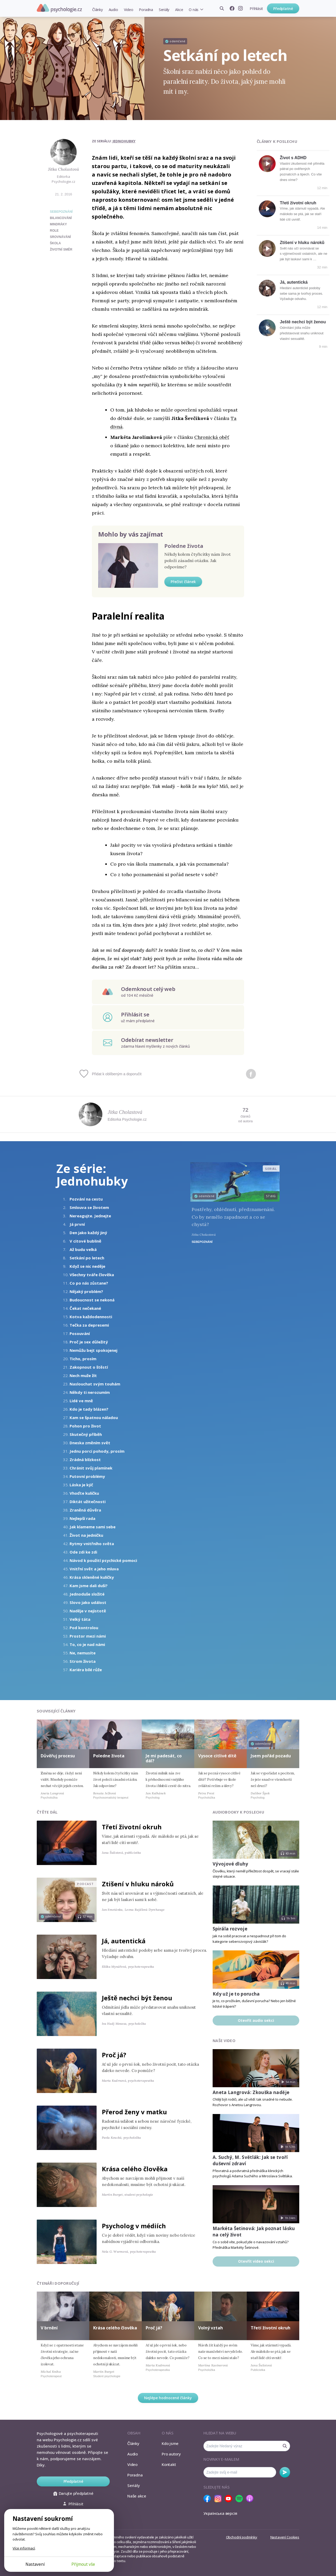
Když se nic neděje (87, 1266)
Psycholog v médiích (134, 2225)
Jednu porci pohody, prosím (97, 1451)
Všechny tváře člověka (92, 1274)
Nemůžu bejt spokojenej (93, 1350)
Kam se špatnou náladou (94, 1417)
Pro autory (171, 2453)
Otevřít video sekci (256, 2261)
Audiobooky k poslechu (238, 1812)
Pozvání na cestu (86, 1199)
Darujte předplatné (73, 2493)
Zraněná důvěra (85, 1510)
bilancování (61, 218)
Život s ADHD (293, 157)
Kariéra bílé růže (86, 1669)
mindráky (58, 224)
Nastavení (35, 2564)
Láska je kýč (81, 1484)
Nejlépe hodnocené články (168, 2397)
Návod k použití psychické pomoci (103, 1560)
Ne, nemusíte (83, 1652)
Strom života (83, 1661)
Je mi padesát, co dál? (164, 1758)
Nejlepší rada (82, 1518)
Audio (113, 9)
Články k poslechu (277, 141)
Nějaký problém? (86, 1291)
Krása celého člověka (134, 2168)
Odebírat (285, 2472)
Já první (77, 1224)
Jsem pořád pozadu (271, 1756)
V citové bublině (85, 1241)
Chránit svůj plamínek (91, 1468)
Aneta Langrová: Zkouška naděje (251, 2092)
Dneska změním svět (90, 1442)
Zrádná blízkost (85, 1459)
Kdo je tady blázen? (89, 1409)
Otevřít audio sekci (256, 2020)
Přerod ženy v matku (134, 2111)
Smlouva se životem (89, 1207)
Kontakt (169, 2464)
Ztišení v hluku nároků (302, 242)
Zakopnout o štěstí (89, 1367)
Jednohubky (124, 141)
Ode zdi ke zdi (83, 1552)
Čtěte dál (47, 1812)
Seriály (164, 9)
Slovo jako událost (88, 1602)
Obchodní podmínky (241, 2537)
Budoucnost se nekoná (92, 1299)
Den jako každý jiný (88, 1232)
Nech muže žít (83, 1375)
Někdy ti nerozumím (90, 1392)
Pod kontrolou (84, 1627)
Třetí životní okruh (298, 203)
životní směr (61, 249)
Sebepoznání (61, 212)
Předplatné (283, 8)
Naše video (224, 2040)
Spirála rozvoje (230, 1929)
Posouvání (80, 1333)
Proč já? (114, 2054)
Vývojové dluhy (230, 1864)
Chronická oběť (211, 437)
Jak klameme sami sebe (93, 1526)
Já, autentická (294, 282)
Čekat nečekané (85, 1308)
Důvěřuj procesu (58, 1756)
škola (55, 243)
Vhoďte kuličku (84, 1493)
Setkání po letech (87, 1257)
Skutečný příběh (86, 1434)
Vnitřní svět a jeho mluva (94, 1568)
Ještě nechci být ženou (303, 322)
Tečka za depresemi (89, 1325)
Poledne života (183, 545)
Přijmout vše (83, 2564)
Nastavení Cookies (284, 2537)
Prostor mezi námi (88, 1636)
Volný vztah (210, 2328)
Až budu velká (83, 1249)
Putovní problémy (87, 1476)
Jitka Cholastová (63, 169)
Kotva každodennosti (91, 1316)
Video (128, 9)
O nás (193, 9)
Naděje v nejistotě (88, 1610)
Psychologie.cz (59, 8)
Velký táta (80, 1619)
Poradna (146, 9)
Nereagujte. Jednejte (90, 1215)
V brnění (49, 2328)
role (54, 230)
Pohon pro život (85, 1426)
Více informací (24, 2548)
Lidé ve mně (81, 1400)
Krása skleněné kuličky (92, 1577)
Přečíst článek (183, 581)
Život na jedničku (86, 1535)
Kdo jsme (170, 2443)
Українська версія (220, 2513)
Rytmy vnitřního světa (92, 1543)
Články (97, 9)
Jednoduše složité (87, 1594)
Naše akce (136, 2496)
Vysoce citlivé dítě (217, 1756)
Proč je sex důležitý (89, 1341)
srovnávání (60, 237)
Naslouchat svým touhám (95, 1383)
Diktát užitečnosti (88, 1501)
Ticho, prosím (83, 1358)
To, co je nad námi (87, 1644)
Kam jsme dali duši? (89, 1585)
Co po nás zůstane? (89, 1283)
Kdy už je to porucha (236, 1994)
